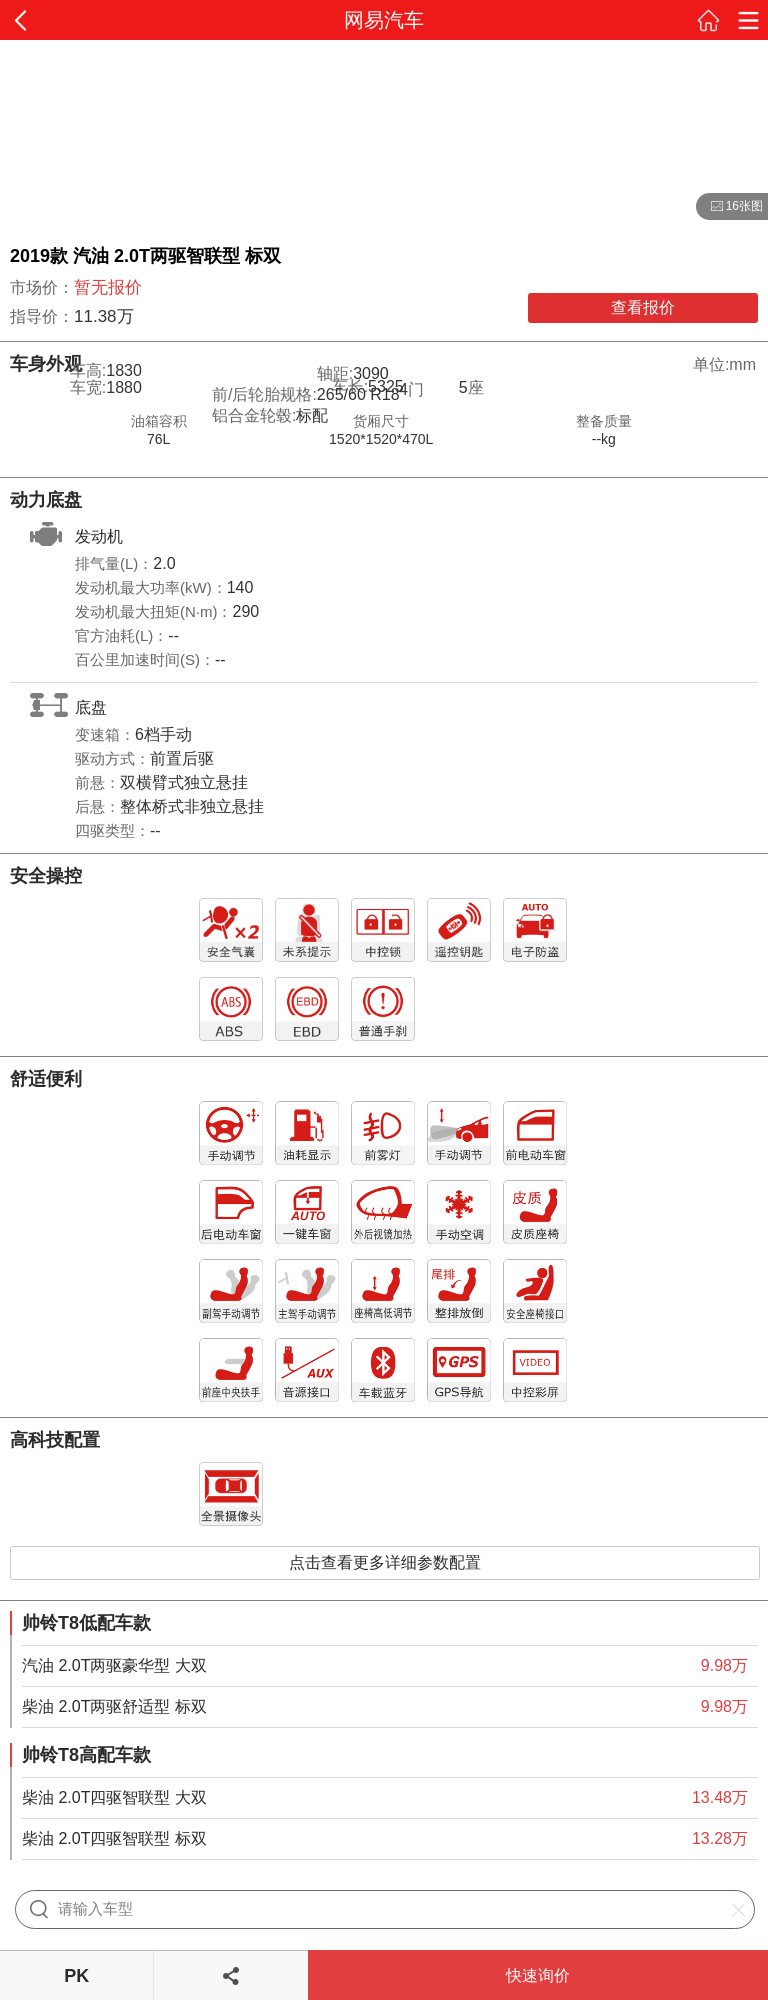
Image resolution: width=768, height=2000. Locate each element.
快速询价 (538, 1975)
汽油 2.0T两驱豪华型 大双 (114, 1665)
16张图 (729, 207)
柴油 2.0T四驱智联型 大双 (114, 1797)
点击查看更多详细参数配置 (385, 1562)
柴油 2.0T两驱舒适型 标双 (114, 1706)
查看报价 (643, 307)
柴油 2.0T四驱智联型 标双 (114, 1838)
